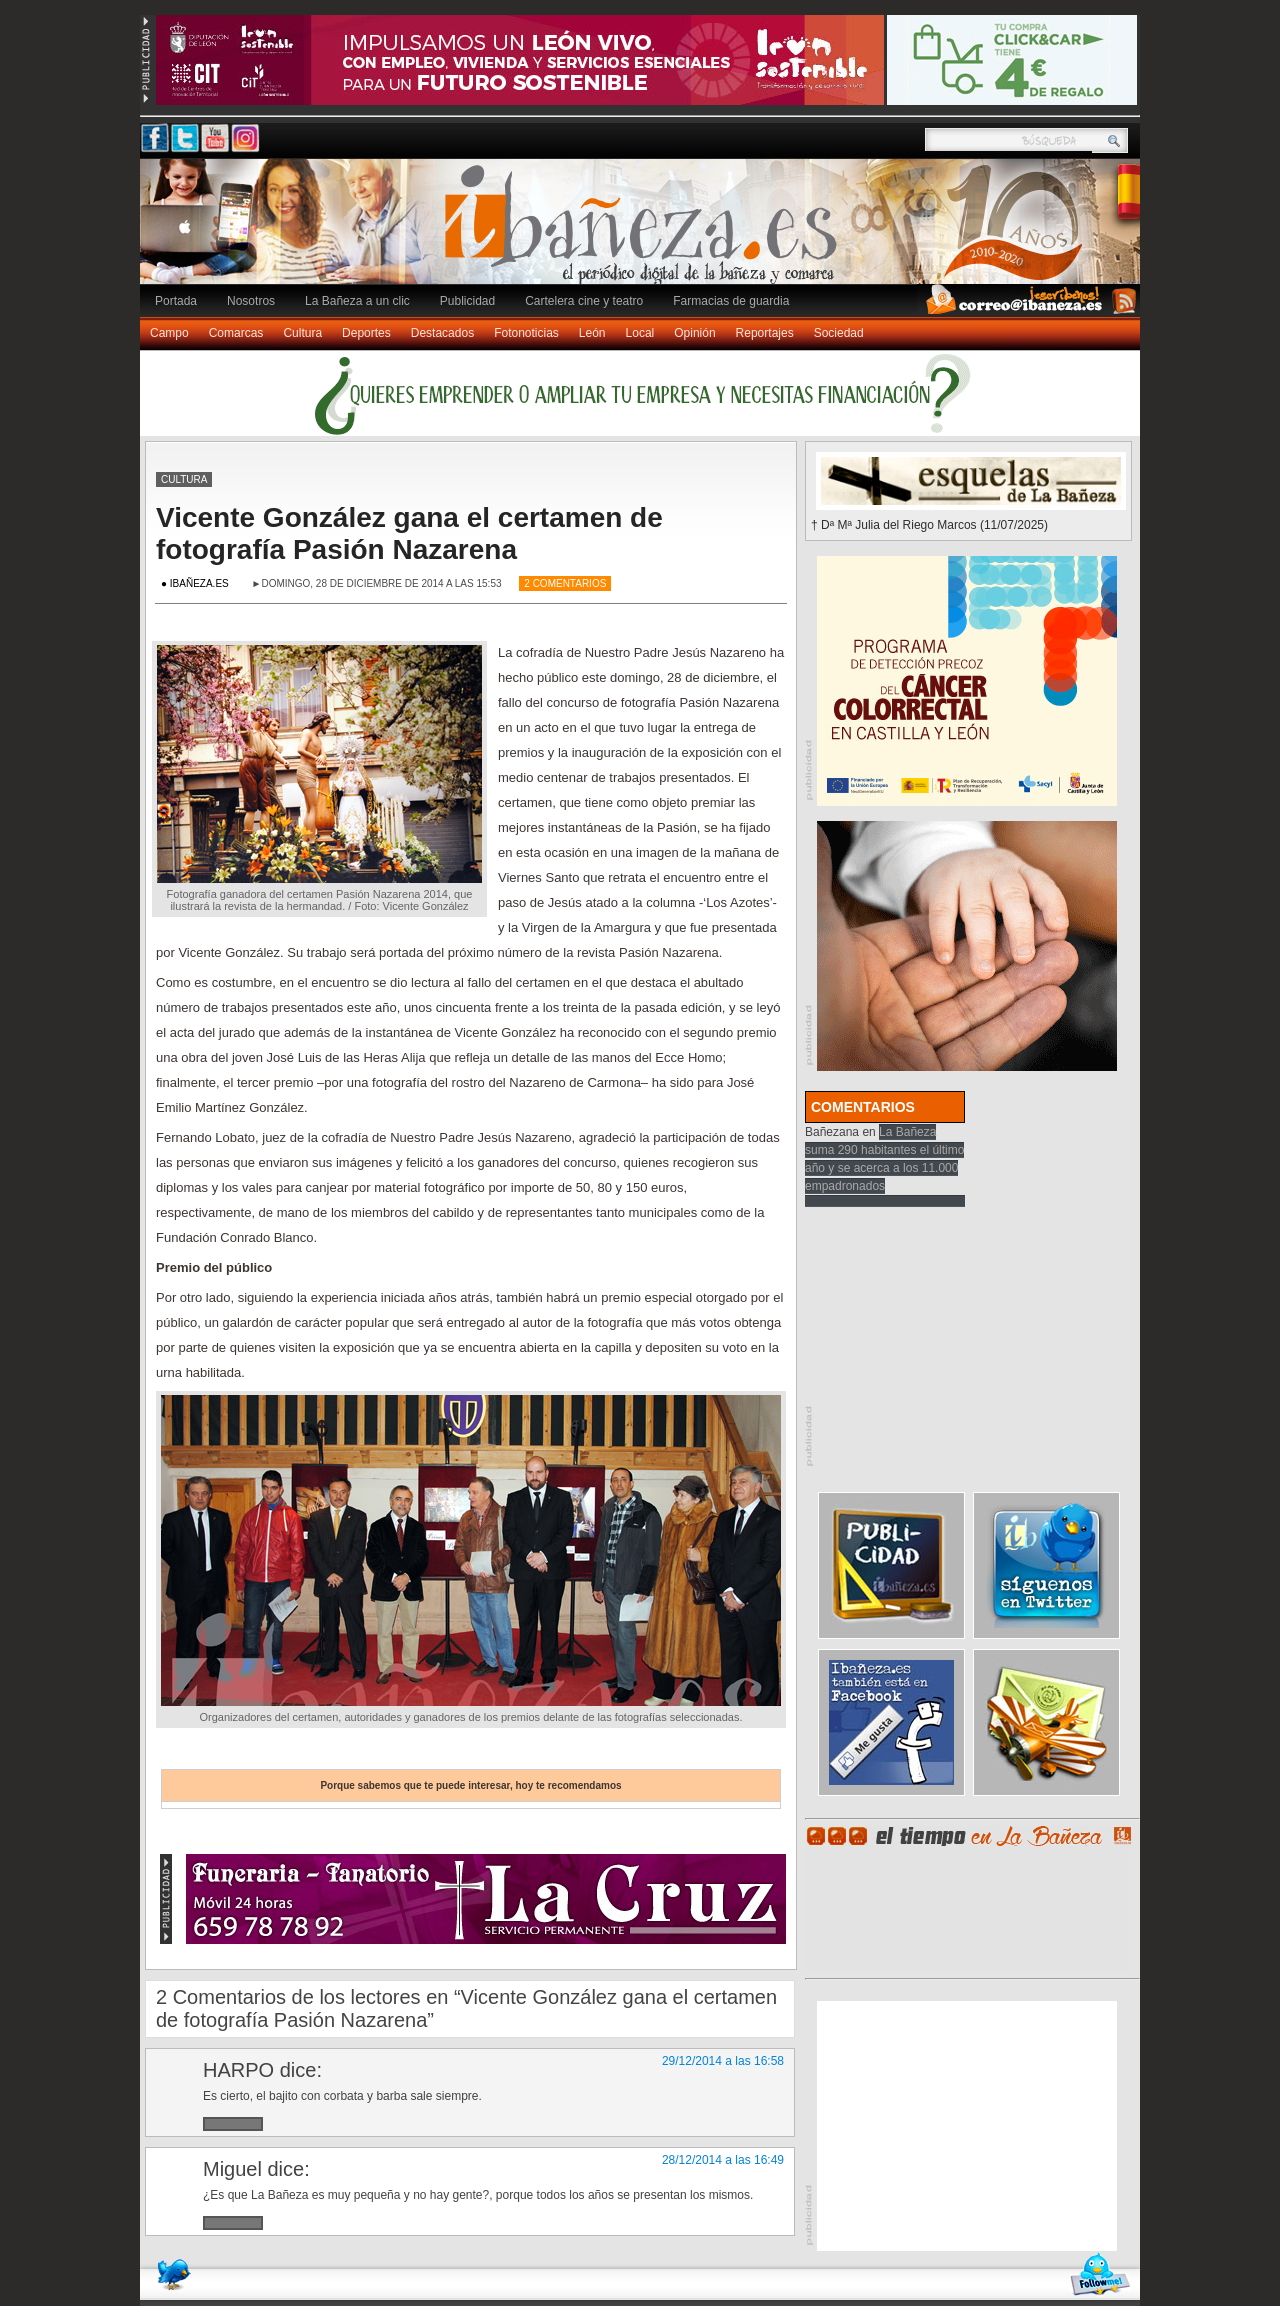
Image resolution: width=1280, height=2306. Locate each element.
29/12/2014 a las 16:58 (723, 2061)
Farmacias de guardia (731, 301)
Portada (176, 301)
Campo (169, 333)
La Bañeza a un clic (357, 301)
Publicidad (467, 301)
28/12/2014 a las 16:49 (723, 2160)
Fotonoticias (526, 333)
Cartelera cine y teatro (584, 301)
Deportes (366, 333)
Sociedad (839, 333)
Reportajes (765, 333)
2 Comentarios (565, 583)
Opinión (694, 333)
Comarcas (236, 333)
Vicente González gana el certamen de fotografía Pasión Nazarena (409, 533)
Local (640, 333)
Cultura (302, 333)
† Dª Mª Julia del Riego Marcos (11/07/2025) (929, 525)
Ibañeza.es (645, 232)
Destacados (442, 333)
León (592, 333)
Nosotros (251, 301)
